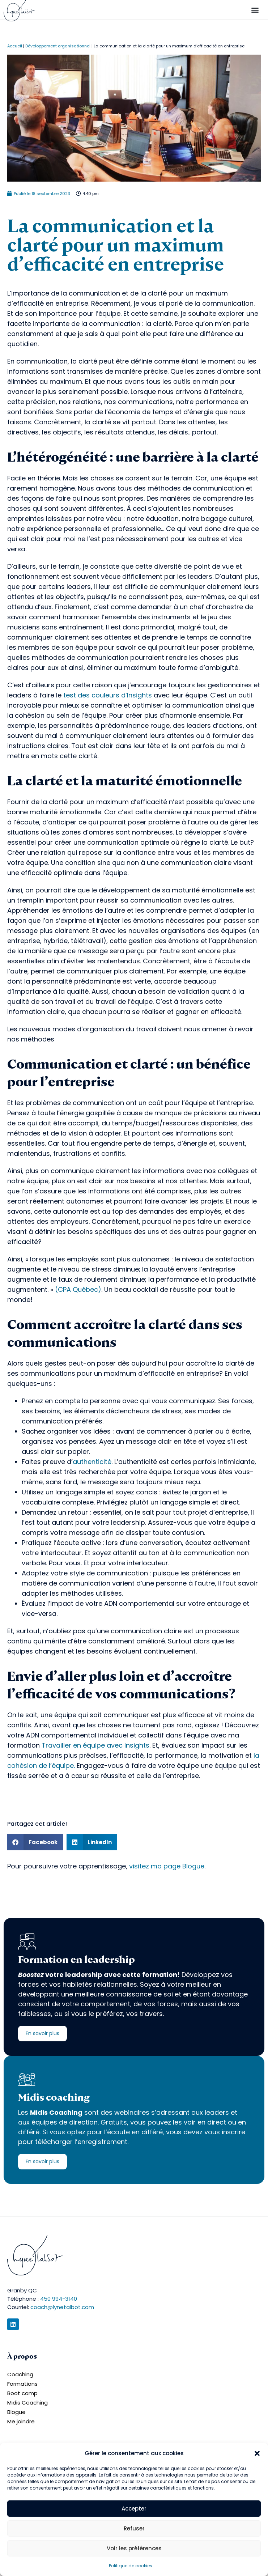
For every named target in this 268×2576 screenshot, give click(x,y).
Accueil (14, 46)
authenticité (92, 1461)
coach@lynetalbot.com (62, 2307)
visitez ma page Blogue (166, 1866)
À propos (22, 2356)
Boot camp (22, 2393)
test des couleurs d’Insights (107, 695)
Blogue (16, 2412)
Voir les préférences (134, 2548)
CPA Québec (78, 1289)
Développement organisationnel (57, 46)
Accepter (134, 2508)
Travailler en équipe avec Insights (95, 1745)
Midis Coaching (27, 2402)
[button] (257, 2453)
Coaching (20, 2374)
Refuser (134, 2528)
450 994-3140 (58, 2299)
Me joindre (21, 2421)
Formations (22, 2384)
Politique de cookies (130, 2566)
